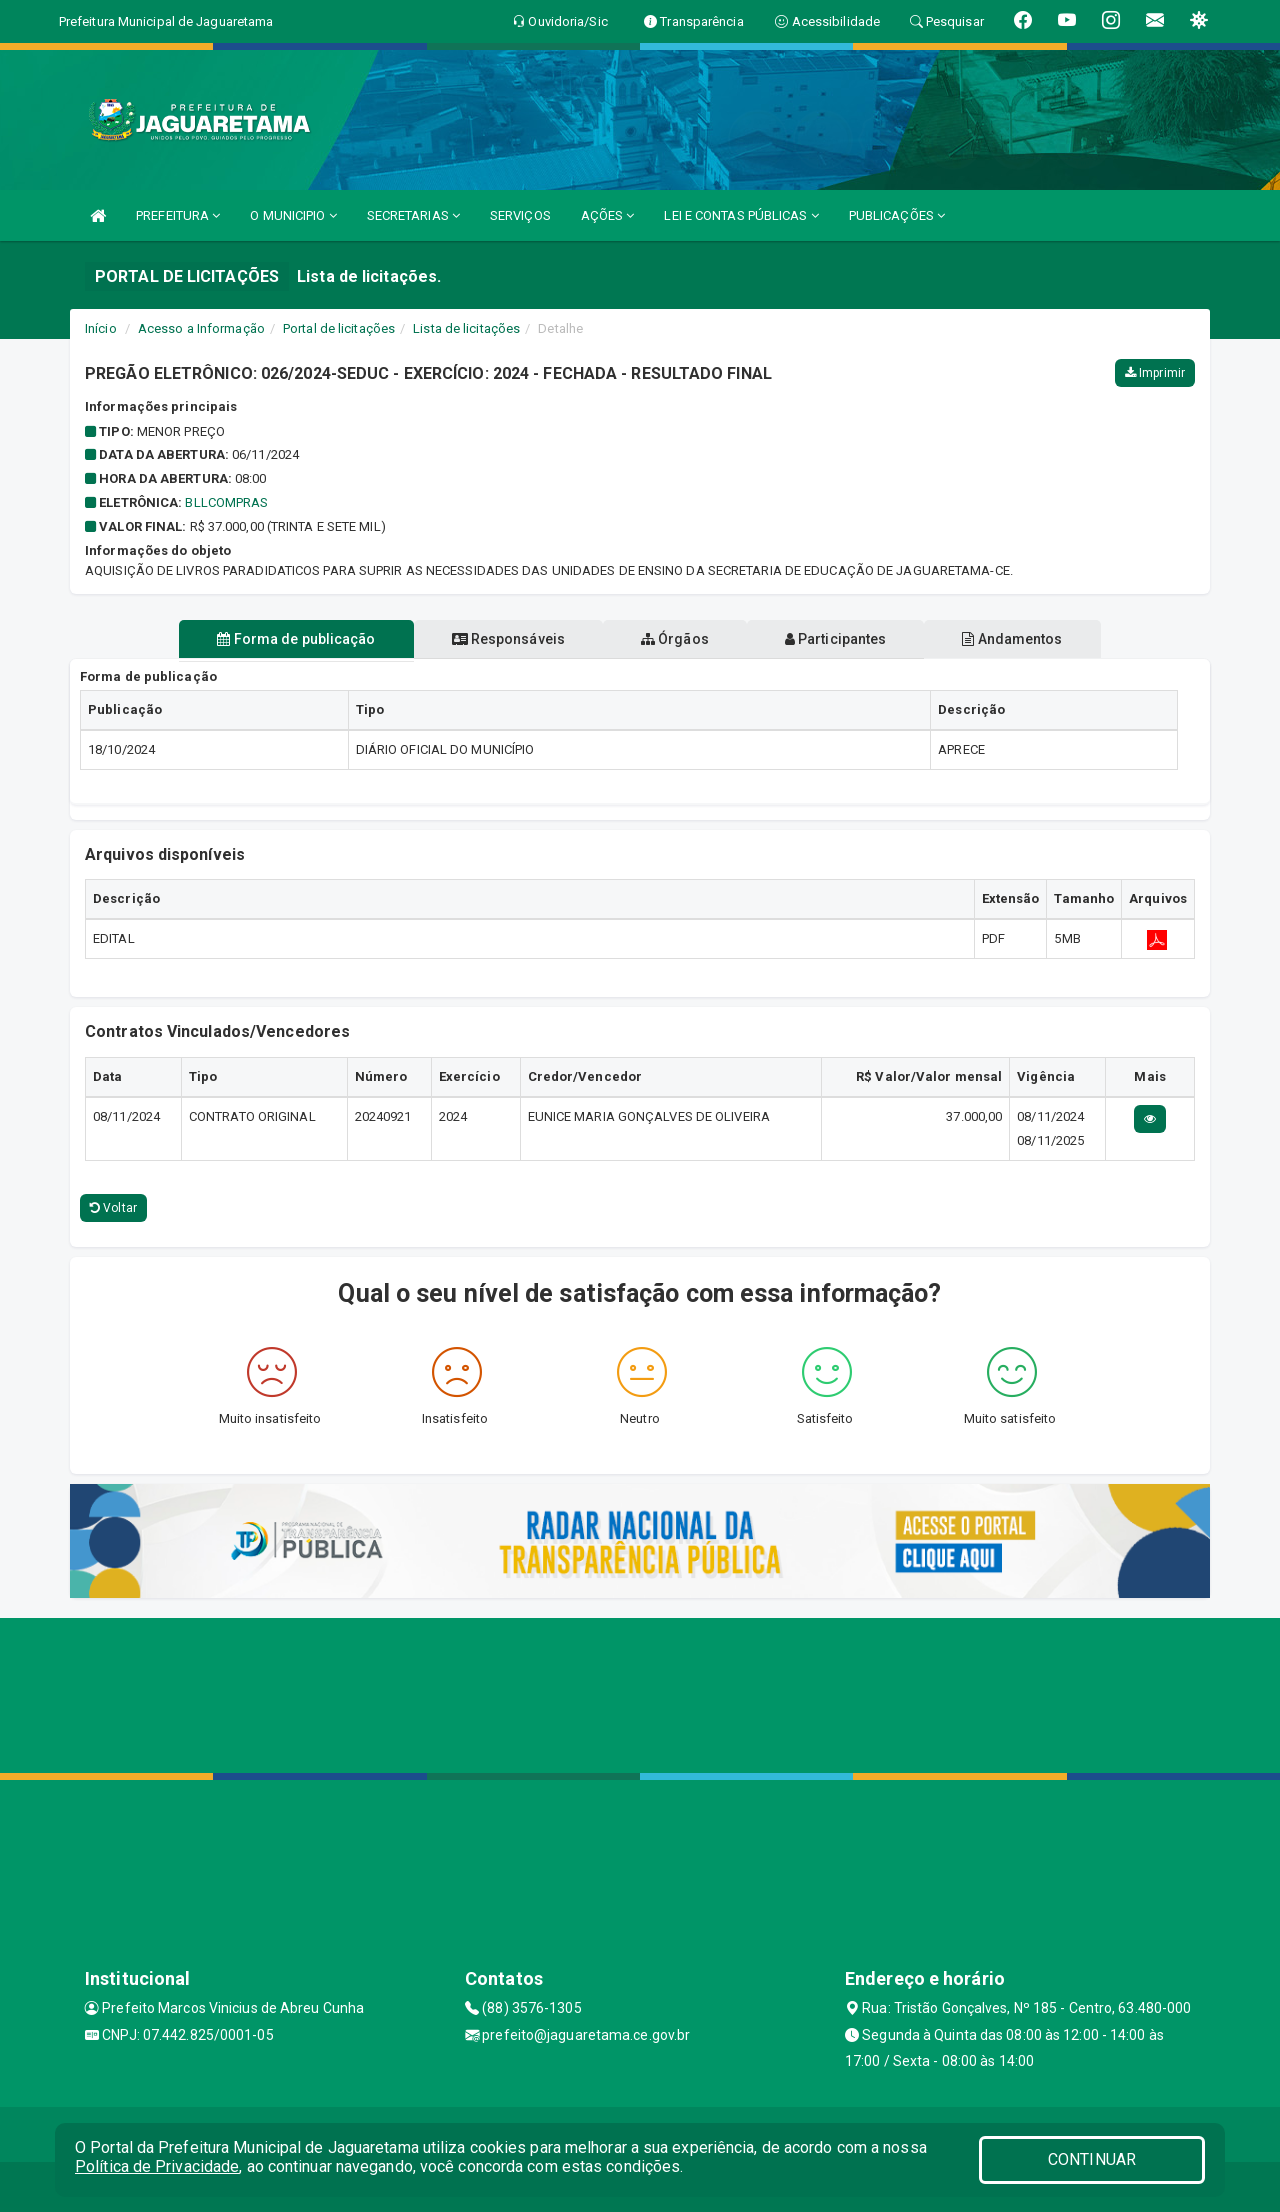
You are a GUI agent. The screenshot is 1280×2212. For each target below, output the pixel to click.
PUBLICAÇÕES (897, 215)
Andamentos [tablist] (1028, 639)
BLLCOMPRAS (226, 502)
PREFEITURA (178, 215)
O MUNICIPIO (293, 215)
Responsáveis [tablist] (500, 639)
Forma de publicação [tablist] (280, 639)
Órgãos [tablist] (675, 639)
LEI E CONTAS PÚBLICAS (741, 215)
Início (101, 328)
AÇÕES (608, 215)
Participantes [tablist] (844, 639)
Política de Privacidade (157, 2166)
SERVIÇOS (520, 215)
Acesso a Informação (201, 328)
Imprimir (1155, 373)
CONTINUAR (1092, 2159)
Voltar (113, 1208)
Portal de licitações (339, 328)
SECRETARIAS (413, 215)
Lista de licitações (466, 328)
